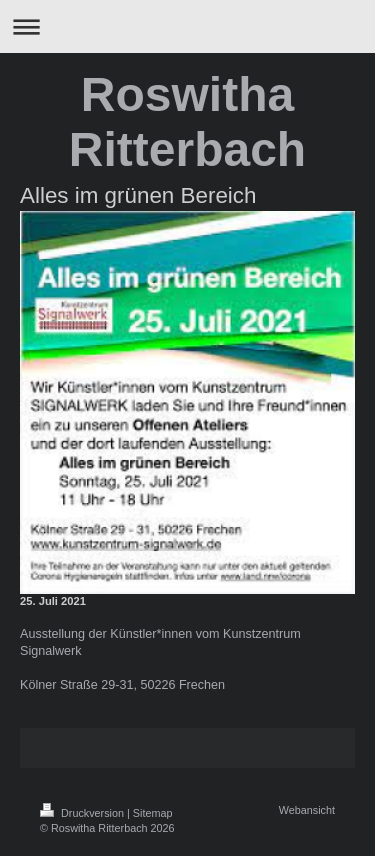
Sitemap (153, 813)
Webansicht (307, 810)
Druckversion (83, 813)
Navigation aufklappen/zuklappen (187, 26)
